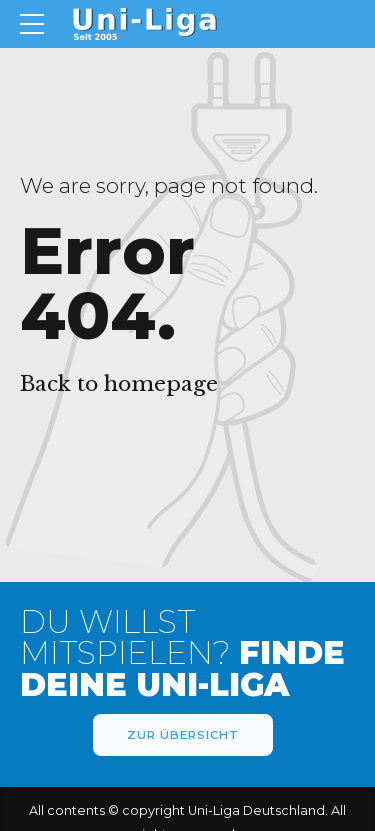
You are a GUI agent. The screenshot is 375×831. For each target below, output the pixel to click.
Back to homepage (119, 384)
